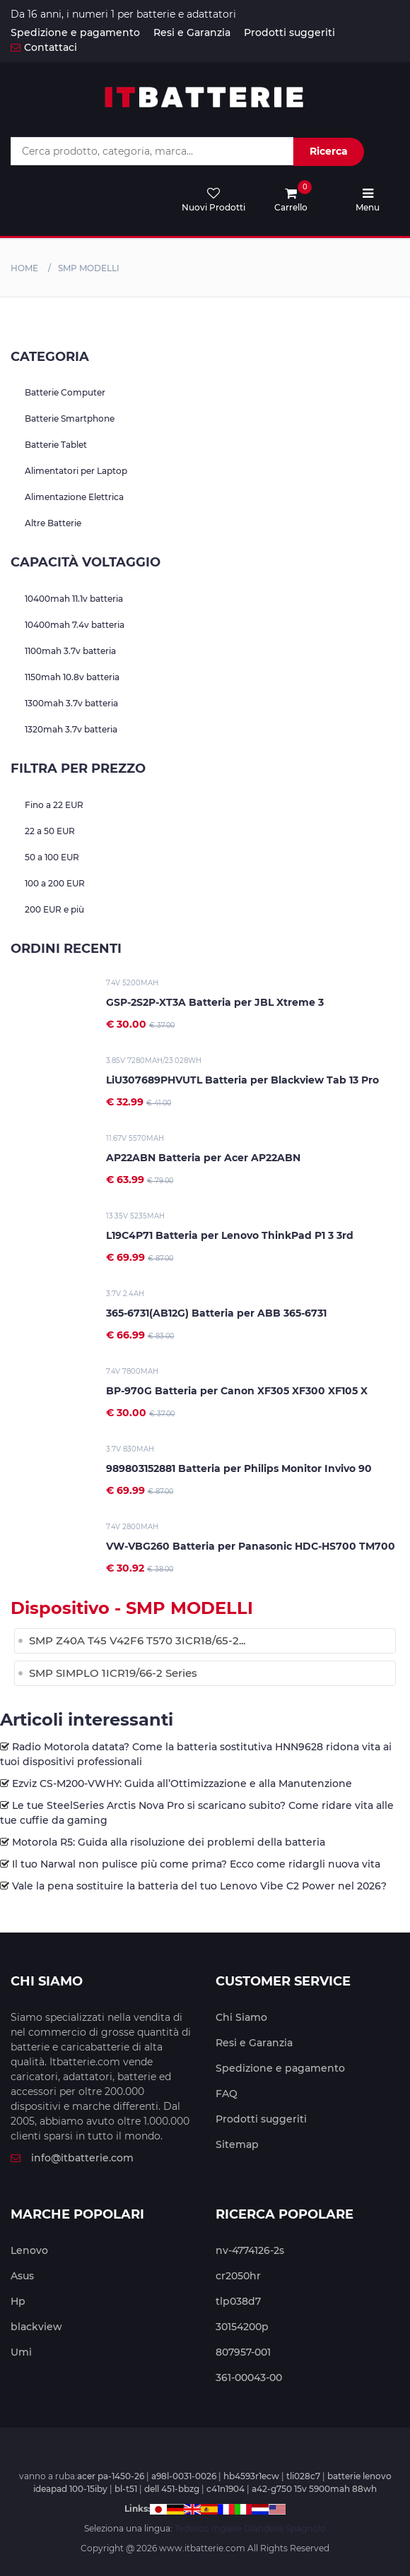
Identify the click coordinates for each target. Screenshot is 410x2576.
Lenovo (29, 2250)
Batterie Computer (65, 392)
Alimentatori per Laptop (76, 470)
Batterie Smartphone (70, 418)
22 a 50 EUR (50, 831)
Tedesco (192, 2528)
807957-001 (243, 2352)
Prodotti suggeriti (289, 32)
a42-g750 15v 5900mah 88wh (314, 2488)
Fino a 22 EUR (54, 805)
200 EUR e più (54, 909)
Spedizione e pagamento (75, 32)
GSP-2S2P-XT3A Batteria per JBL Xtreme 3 (215, 1002)
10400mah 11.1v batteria (74, 598)
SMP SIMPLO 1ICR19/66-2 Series (113, 1673)
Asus (22, 2275)
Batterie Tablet (56, 444)
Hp (18, 2301)
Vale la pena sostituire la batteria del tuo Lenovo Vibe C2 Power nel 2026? (199, 1886)
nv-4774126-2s (250, 2250)
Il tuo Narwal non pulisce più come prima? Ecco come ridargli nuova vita (196, 1864)
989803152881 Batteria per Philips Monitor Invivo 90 (239, 1468)
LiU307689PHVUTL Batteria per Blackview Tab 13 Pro (242, 1080)
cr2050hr (238, 2275)
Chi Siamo (241, 2017)
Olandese (263, 2528)
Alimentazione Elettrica (74, 497)
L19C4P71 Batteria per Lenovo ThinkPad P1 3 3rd (229, 1235)
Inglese (226, 2528)
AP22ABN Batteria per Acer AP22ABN (203, 1157)
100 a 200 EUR (55, 883)
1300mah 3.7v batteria (71, 703)
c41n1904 (225, 2488)
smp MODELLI (88, 268)
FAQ (227, 2093)
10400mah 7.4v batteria (74, 624)
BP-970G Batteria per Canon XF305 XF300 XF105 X (237, 1390)
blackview (36, 2326)
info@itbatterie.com (72, 2157)
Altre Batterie (53, 523)
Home (24, 268)
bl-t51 (126, 2488)
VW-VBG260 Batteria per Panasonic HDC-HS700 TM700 (250, 1546)
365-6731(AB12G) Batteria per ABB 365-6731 (216, 1313)
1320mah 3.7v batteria (71, 729)
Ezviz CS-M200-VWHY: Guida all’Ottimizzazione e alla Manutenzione (182, 1783)
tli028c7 (303, 2476)
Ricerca (329, 151)
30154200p (242, 2326)
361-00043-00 (249, 2377)
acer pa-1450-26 (110, 2476)
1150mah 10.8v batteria (72, 677)
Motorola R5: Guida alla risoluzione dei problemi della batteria (168, 1842)
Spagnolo (306, 2528)
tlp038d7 (238, 2301)
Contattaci (44, 47)
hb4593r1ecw (251, 2476)
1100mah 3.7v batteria (70, 651)
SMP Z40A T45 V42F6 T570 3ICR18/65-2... (137, 1640)
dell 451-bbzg (171, 2488)
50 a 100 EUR (52, 857)
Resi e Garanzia (191, 32)
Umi (21, 2352)
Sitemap (237, 2144)
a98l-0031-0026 (183, 2476)
